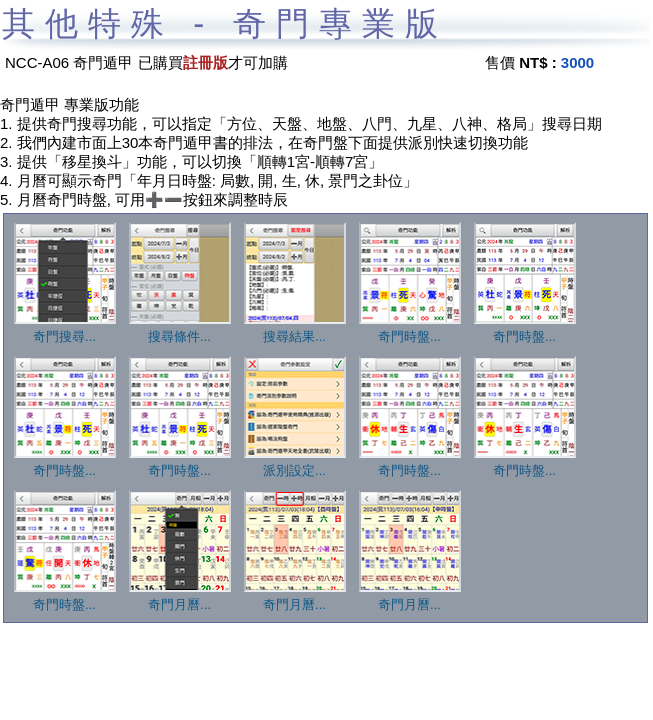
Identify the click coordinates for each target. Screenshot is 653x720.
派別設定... (295, 464)
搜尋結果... (295, 330)
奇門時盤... (410, 330)
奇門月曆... (180, 598)
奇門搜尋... (65, 330)
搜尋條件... (180, 330)
